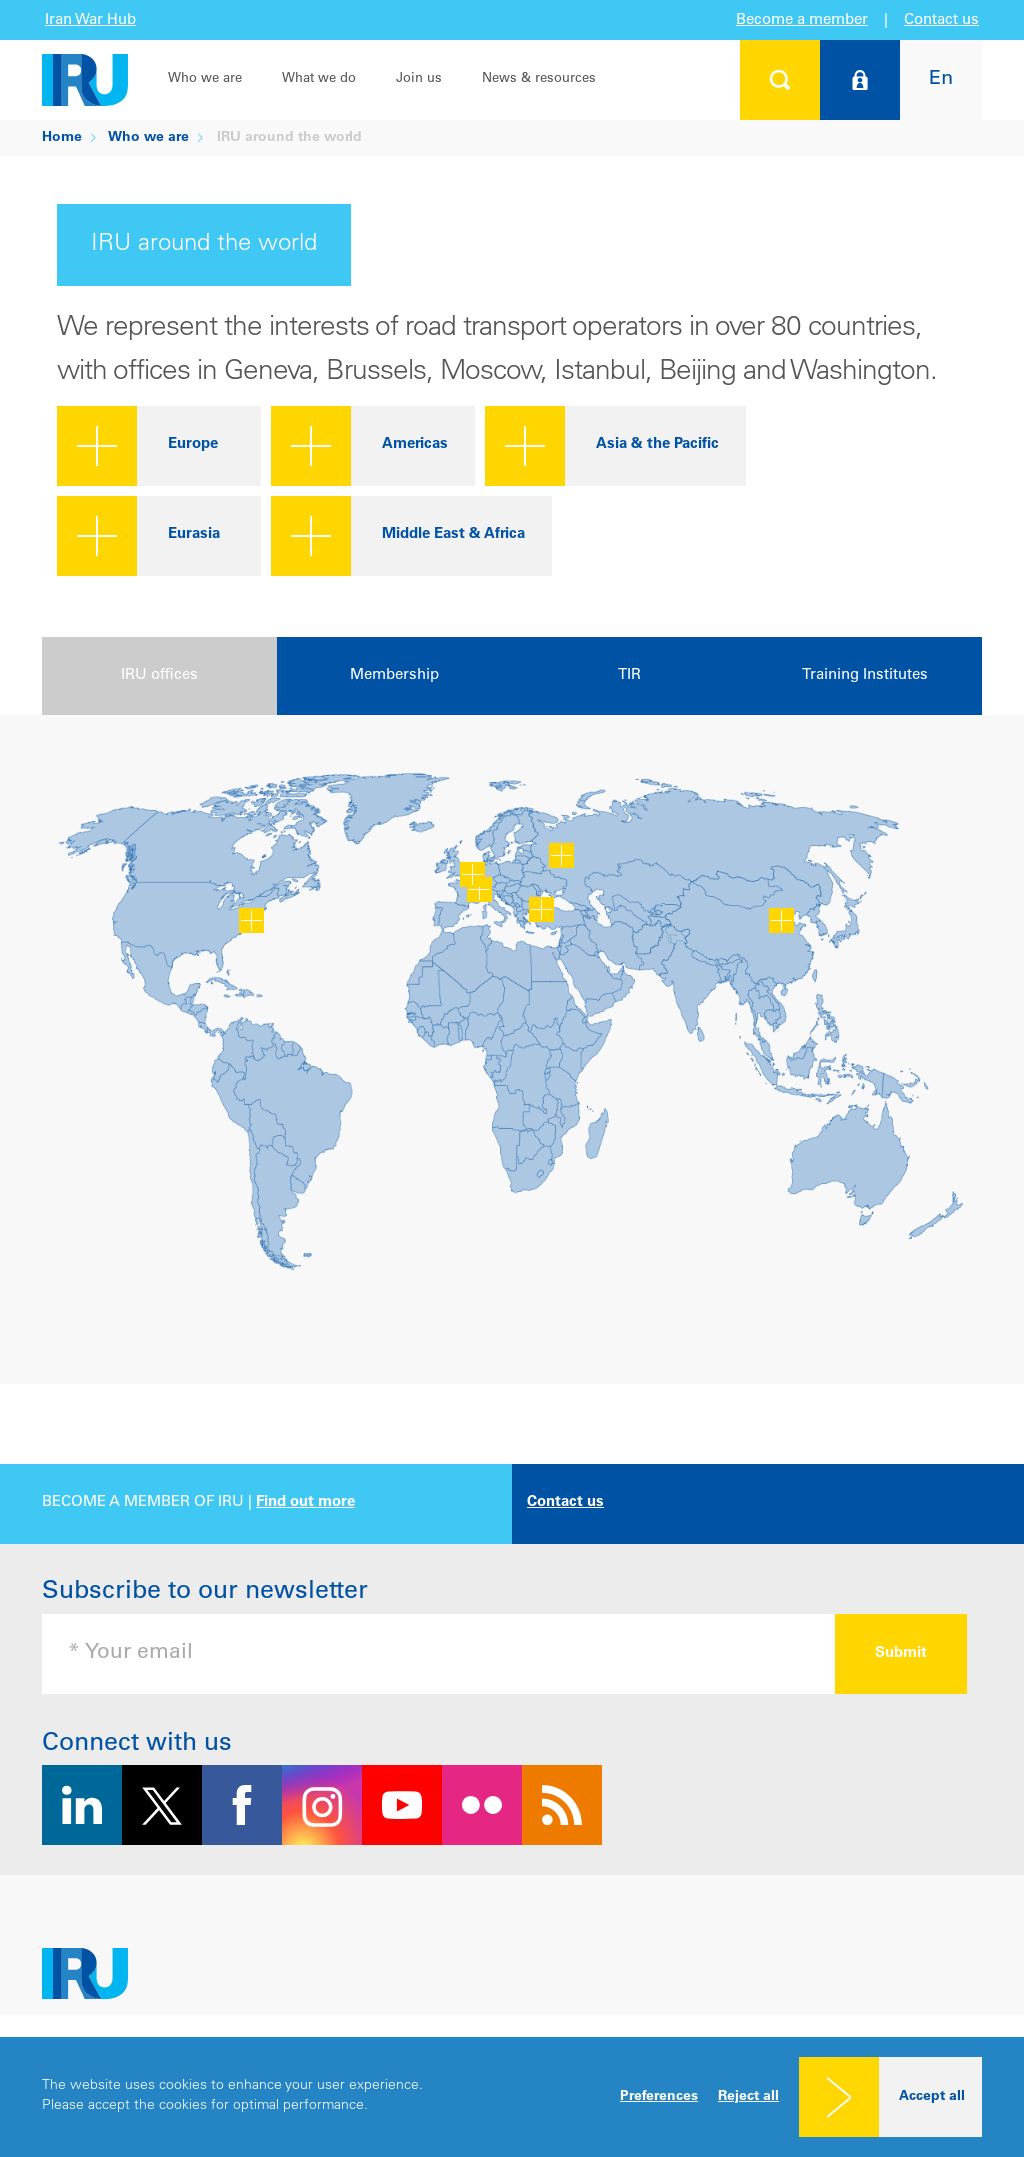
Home (62, 138)
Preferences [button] (659, 2097)
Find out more (305, 1502)
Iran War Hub (90, 20)
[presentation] (159, 676)
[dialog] (512, 2097)
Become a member (802, 20)
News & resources (539, 79)
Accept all (932, 2097)
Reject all (748, 2097)
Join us (419, 79)
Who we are (205, 79)
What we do (319, 79)
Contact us (941, 20)
